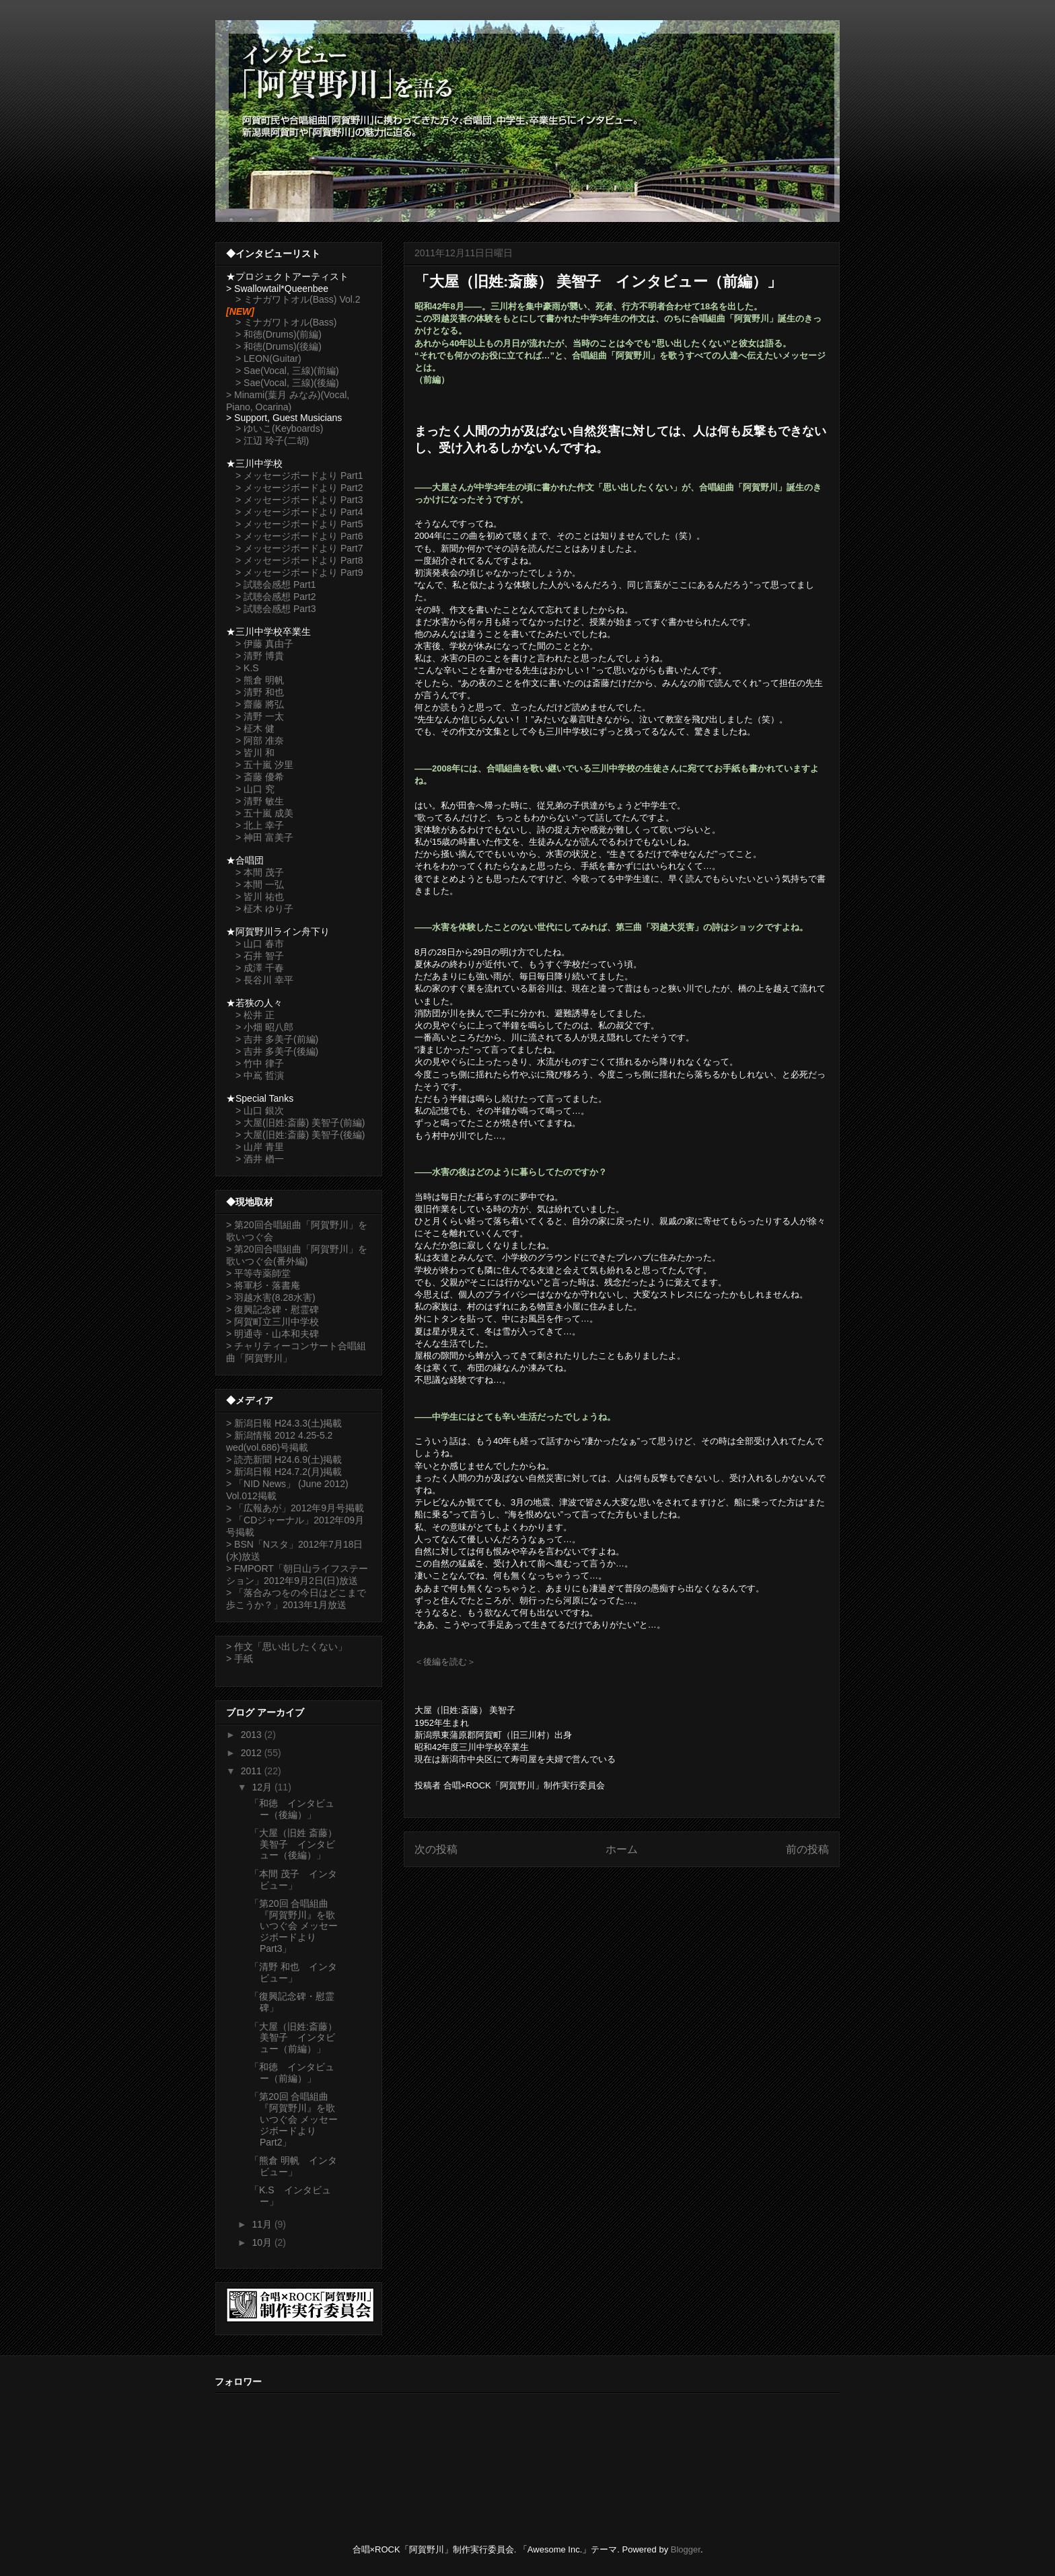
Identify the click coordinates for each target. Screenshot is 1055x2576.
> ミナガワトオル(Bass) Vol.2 (298, 299)
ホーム (622, 1849)
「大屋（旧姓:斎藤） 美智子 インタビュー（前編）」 (293, 2038)
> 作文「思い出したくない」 (286, 1646)
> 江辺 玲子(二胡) (272, 440)
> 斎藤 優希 (259, 776)
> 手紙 (239, 1658)
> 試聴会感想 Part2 (275, 596)
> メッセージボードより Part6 (299, 536)
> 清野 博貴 (259, 655)
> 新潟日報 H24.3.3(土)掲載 (284, 1423)
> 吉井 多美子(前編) (276, 1039)
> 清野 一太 (259, 716)
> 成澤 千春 (259, 967)
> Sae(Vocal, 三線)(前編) (287, 370)
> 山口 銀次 (259, 1110)
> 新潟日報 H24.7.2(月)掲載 (284, 1471)
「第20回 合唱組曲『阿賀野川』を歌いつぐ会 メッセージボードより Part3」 (294, 1926)
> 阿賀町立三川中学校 (272, 1321)
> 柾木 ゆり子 (264, 908)
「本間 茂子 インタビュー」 (293, 1879)
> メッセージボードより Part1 (299, 475)
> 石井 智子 (259, 955)
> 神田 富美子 (264, 837)
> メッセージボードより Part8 (299, 560)
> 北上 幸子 (259, 825)
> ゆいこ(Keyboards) (279, 428)
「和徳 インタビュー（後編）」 (292, 1809)
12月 (263, 1787)
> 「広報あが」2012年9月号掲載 (295, 1508)
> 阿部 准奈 (259, 740)
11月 (263, 2224)
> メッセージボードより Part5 (299, 524)
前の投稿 (807, 1849)
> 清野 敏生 (259, 801)
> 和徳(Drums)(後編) (278, 346)
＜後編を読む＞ (445, 1662)
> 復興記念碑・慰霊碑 (272, 1309)
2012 (252, 1752)
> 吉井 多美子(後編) (276, 1051)
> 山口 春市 (259, 943)
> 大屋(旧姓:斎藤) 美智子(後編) (300, 1134)
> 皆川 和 (255, 752)
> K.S (247, 667)
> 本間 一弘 (259, 884)
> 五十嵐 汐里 (264, 764)
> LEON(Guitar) (268, 358)
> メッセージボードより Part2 (299, 487)
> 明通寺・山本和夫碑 (272, 1333)
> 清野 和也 (259, 692)
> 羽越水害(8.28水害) (271, 1297)
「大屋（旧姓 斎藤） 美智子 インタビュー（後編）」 (293, 1844)
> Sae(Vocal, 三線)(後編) (287, 382)
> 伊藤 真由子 (264, 643)
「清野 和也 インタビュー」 (293, 1972)
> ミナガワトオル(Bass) (286, 322)
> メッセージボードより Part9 (299, 572)
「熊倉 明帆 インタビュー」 (293, 2166)
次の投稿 (436, 1849)
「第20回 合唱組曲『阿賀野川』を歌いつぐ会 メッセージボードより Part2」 (294, 2119)
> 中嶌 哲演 (259, 1075)
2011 (252, 1771)
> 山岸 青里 (259, 1146)
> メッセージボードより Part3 (299, 499)
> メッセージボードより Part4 (299, 511)
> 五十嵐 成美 (264, 813)
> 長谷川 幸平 (264, 980)
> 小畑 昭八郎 (264, 1027)
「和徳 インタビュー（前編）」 (292, 2072)
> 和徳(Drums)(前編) (278, 334)
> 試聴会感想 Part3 (275, 608)
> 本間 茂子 (259, 872)
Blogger (685, 2549)
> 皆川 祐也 (259, 896)
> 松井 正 (255, 1015)
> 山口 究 (255, 789)
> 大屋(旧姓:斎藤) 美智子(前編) (300, 1122)
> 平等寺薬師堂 (258, 1273)
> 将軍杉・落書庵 (263, 1285)
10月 (263, 2242)
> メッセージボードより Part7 (299, 548)
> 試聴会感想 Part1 (275, 584)
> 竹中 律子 (259, 1063)
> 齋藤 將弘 (259, 704)
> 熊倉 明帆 (259, 680)
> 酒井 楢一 (259, 1158)
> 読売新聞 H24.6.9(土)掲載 (284, 1459)
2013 (252, 1734)
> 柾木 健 (255, 728)
